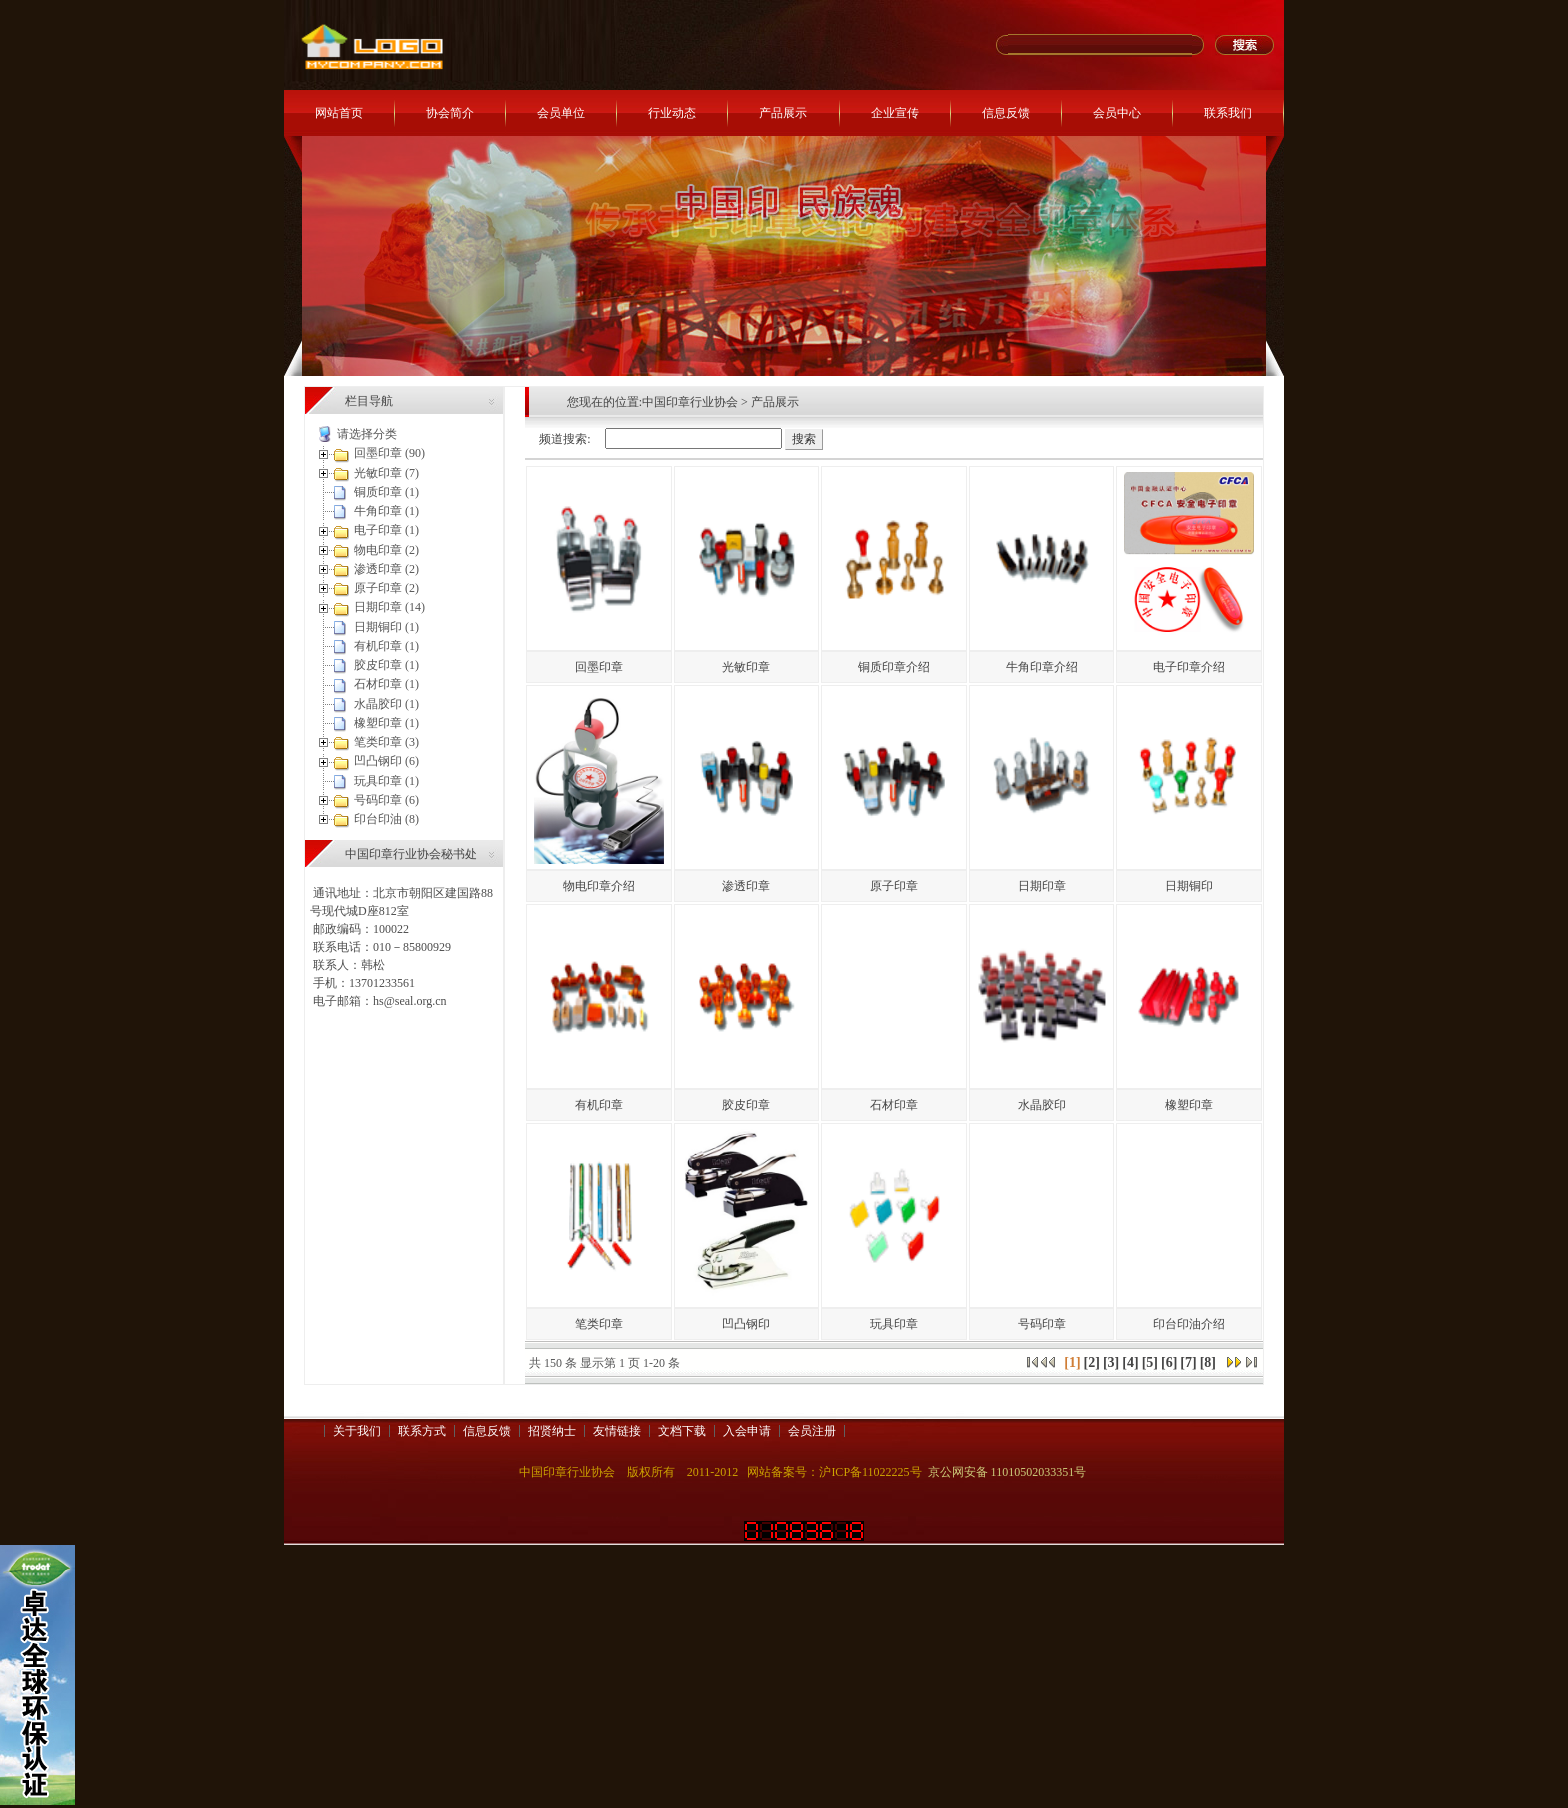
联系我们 (1228, 113)
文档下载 (682, 1431)
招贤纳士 (552, 1431)
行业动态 (672, 113)
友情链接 (617, 1431)
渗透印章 (746, 886)
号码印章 (1042, 1324)
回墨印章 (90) (389, 453)
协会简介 (450, 113)
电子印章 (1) (386, 530)
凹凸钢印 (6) (386, 761)
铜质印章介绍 (894, 667)
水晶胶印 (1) (386, 704)
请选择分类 (367, 434)
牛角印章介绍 (1042, 667)
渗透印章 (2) (386, 569)
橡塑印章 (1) (386, 723)
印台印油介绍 (1189, 1324)
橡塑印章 (1189, 1105)
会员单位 (561, 113)
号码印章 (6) (386, 800)
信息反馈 (1006, 113)
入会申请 (747, 1431)
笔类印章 (599, 1324)
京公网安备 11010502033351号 (1007, 1472)
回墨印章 (599, 667)
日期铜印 (1189, 886)
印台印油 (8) (386, 819)
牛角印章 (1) (386, 511)
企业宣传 (895, 113)
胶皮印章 (746, 1105)
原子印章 (894, 886)
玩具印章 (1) (386, 781)
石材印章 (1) (386, 684)
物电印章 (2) (386, 550)
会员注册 (812, 1431)
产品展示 (783, 113)
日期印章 (1042, 886)
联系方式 (422, 1431)
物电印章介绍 (599, 886)
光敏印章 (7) (386, 473)
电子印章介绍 (1189, 667)
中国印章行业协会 (690, 402)
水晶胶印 (1042, 1105)
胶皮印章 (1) (386, 665)
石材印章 (894, 1105)
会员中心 (1117, 113)
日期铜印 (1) (386, 627)
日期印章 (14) (389, 607)
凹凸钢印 (746, 1324)
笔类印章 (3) (386, 742)
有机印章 (599, 1105)
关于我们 (357, 1431)
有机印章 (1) (386, 646)
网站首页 (339, 113)
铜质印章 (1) (386, 492)
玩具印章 (894, 1324)
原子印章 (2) (386, 588)
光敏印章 (746, 667)
